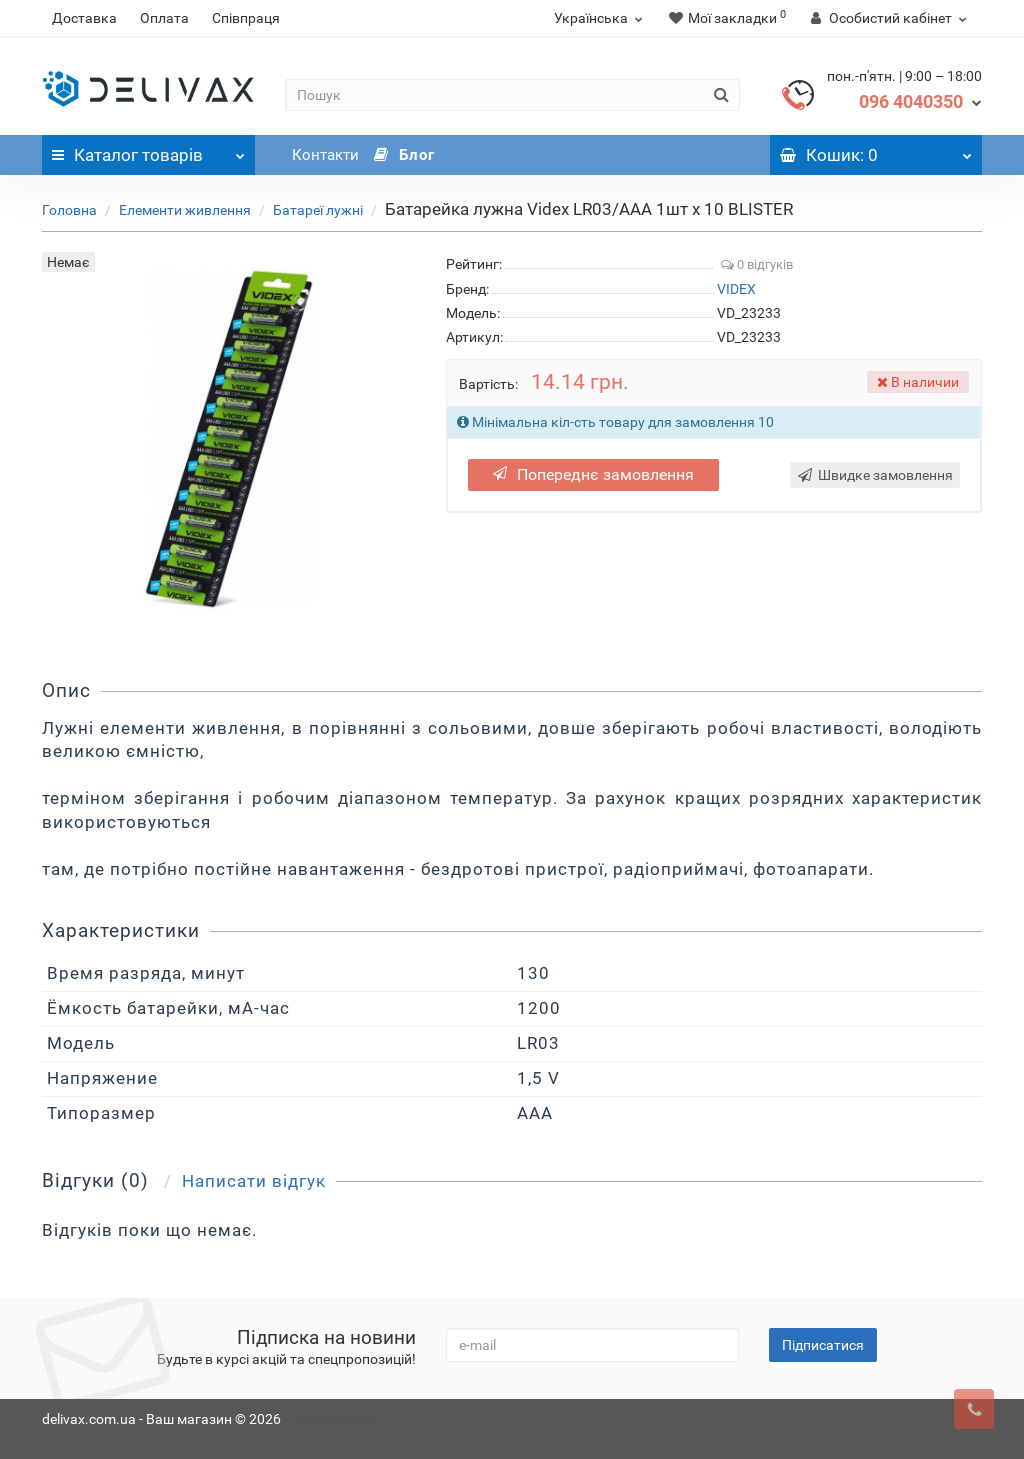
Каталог (148, 150)
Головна (69, 210)
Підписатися (823, 1345)
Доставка (84, 18)
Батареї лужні (318, 210)
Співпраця (246, 18)
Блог (404, 155)
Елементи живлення (185, 210)
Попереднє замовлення (593, 474)
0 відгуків (757, 264)
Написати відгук (254, 1181)
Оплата (164, 18)
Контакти (325, 155)
